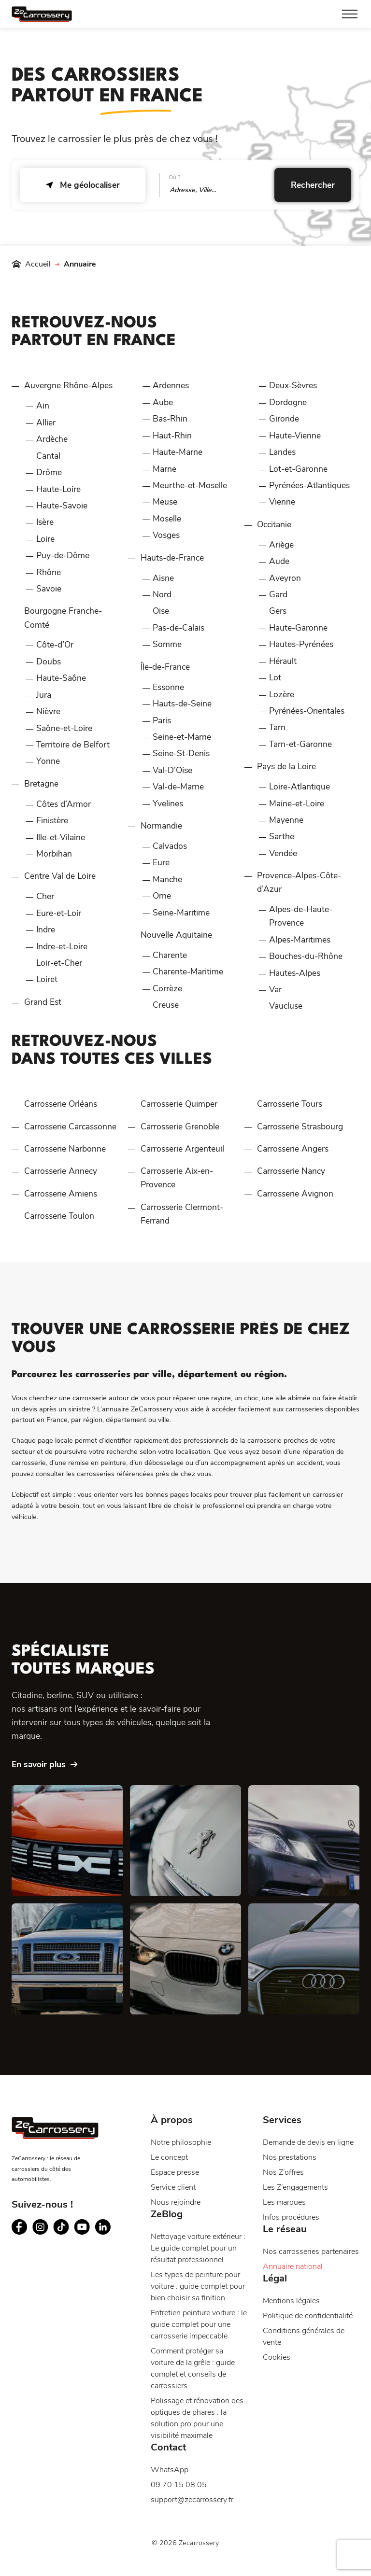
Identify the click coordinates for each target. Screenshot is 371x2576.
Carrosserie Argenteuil (182, 1148)
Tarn (277, 727)
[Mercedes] (303, 1840)
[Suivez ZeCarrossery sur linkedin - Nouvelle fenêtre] (103, 2227)
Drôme (49, 472)
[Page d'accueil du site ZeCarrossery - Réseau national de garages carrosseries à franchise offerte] (42, 14)
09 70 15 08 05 (179, 2484)
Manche (167, 879)
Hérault (283, 661)
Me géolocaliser (82, 185)
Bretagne (41, 783)
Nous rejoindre (175, 2202)
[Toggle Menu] (349, 14)
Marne (164, 469)
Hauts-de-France (172, 557)
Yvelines (168, 803)
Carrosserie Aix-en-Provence (177, 1177)
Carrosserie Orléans (60, 1104)
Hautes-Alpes (294, 973)
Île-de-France (165, 667)
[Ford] (67, 1958)
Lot (275, 677)
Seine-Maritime (181, 912)
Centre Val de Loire (60, 876)
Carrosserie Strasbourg (300, 1126)
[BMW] (185, 1958)
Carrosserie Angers (292, 1148)
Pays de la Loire (286, 766)
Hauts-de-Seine (182, 703)
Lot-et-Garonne (298, 469)
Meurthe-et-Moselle (190, 485)
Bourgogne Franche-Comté (63, 617)
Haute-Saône (61, 678)
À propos (172, 2120)
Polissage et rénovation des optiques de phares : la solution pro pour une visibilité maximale (197, 2418)
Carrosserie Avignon (295, 1193)
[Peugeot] (185, 1840)
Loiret (46, 979)
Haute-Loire (58, 489)
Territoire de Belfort (73, 744)
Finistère (52, 820)
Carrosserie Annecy (60, 1171)
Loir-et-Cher (59, 963)
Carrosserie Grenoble (180, 1126)
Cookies (276, 2357)
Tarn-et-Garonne (300, 744)
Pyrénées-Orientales (306, 711)
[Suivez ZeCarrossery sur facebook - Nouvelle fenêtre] (20, 2227)
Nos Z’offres (283, 2172)
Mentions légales (291, 2300)
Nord (162, 594)
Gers (277, 611)
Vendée (283, 853)
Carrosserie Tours (289, 1104)
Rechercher (313, 185)
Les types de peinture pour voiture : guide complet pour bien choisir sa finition (198, 2286)
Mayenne (286, 820)
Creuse (166, 1005)
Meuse (165, 501)
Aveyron (285, 578)
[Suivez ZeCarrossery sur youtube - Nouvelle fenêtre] (82, 2227)
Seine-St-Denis (181, 753)
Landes (282, 452)
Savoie (48, 588)
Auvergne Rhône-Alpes (68, 385)
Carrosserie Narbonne (65, 1148)
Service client (173, 2187)
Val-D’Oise (172, 770)
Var (275, 989)
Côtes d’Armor (63, 804)
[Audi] (303, 1958)
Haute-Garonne (298, 627)
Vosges (166, 535)
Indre (45, 929)
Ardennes (171, 385)
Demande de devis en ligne (308, 2142)
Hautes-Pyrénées (301, 644)
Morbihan (54, 853)
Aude (279, 561)
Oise (161, 611)
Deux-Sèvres (293, 385)
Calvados (170, 846)
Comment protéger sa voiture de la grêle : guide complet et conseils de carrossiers (193, 2368)
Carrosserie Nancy (291, 1171)
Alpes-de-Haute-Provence (300, 916)
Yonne (48, 761)
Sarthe (281, 836)
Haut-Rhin (172, 435)
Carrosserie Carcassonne (70, 1126)
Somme (167, 644)
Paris (162, 720)
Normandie (161, 825)
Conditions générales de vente (303, 2336)
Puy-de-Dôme (62, 555)
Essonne (168, 687)
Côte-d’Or (54, 644)
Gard (278, 594)
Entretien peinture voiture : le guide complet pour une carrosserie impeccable (199, 2324)
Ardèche (52, 439)
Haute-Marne (177, 452)
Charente (170, 955)
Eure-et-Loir (58, 913)
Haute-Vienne (295, 435)
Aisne (163, 578)
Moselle (167, 518)
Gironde (284, 418)
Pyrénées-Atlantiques (309, 485)
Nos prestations (289, 2157)
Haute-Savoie (61, 505)
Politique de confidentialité (308, 2315)
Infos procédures (291, 2217)
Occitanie (274, 524)
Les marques (284, 2202)
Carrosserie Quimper (179, 1104)
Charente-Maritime (188, 971)
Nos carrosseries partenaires (311, 2251)
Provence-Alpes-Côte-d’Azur (299, 882)
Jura (43, 695)
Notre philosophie (181, 2142)
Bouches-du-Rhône (305, 956)
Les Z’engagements (295, 2187)
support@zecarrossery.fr (192, 2499)
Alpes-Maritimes (299, 939)
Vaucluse (285, 1006)
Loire (45, 539)
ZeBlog (167, 2214)
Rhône (48, 572)
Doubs (48, 661)
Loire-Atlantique (299, 786)
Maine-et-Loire (296, 803)
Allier (46, 422)
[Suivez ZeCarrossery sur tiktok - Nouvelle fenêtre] (61, 2227)
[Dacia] (67, 1840)
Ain (42, 405)
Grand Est (42, 1002)
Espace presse (175, 2172)
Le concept (169, 2157)
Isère (45, 522)
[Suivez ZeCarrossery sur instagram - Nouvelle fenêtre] (40, 2227)
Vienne (282, 501)
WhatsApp (169, 2469)
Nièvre (48, 711)
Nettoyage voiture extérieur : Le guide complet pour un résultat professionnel (198, 2248)
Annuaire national (293, 2266)
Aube (163, 402)
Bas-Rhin (170, 418)
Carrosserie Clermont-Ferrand (182, 1213)
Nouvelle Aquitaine (176, 935)
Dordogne (288, 402)
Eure (161, 862)
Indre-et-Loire (61, 946)
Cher (45, 896)
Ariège (281, 544)
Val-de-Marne (178, 786)
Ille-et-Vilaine (60, 837)
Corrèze (167, 988)
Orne (162, 895)
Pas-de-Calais (178, 627)
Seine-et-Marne (182, 737)
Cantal (48, 456)
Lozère (281, 694)
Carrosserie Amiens (60, 1193)
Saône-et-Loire (64, 728)
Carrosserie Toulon (59, 1216)
